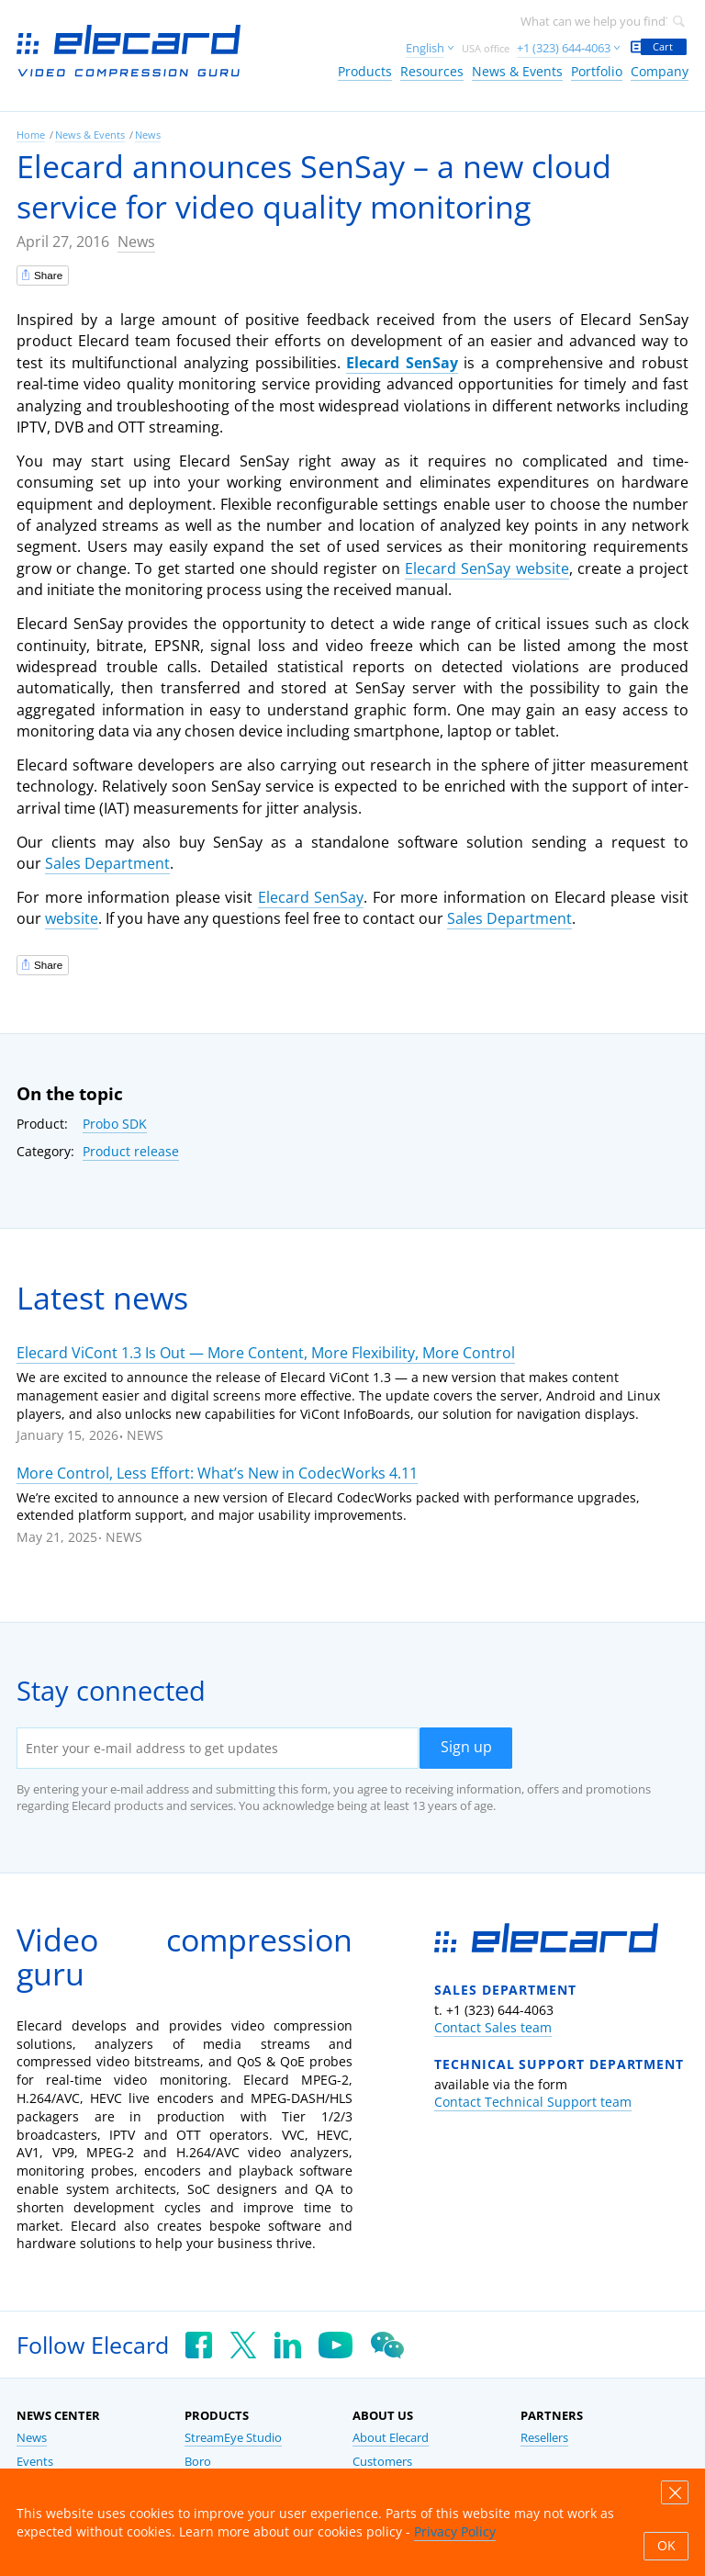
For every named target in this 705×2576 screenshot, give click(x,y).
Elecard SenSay (402, 363)
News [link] (148, 134)
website (71, 918)
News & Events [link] (517, 71)
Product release (131, 1151)
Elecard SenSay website (486, 568)
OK (666, 2545)
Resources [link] (432, 71)
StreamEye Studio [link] (233, 2438)
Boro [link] (198, 2461)
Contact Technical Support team (533, 2101)
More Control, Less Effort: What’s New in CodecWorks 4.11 (217, 1473)
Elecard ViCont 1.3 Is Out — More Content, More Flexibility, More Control (266, 1353)
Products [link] (365, 71)
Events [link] (35, 2461)
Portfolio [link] (596, 71)
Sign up (466, 1747)
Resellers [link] (544, 2438)
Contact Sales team (493, 2027)
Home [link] (31, 134)
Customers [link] (382, 2461)
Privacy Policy (455, 2531)
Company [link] (659, 71)
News (136, 241)
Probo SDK (115, 1123)
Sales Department (107, 863)
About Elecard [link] (390, 2438)
